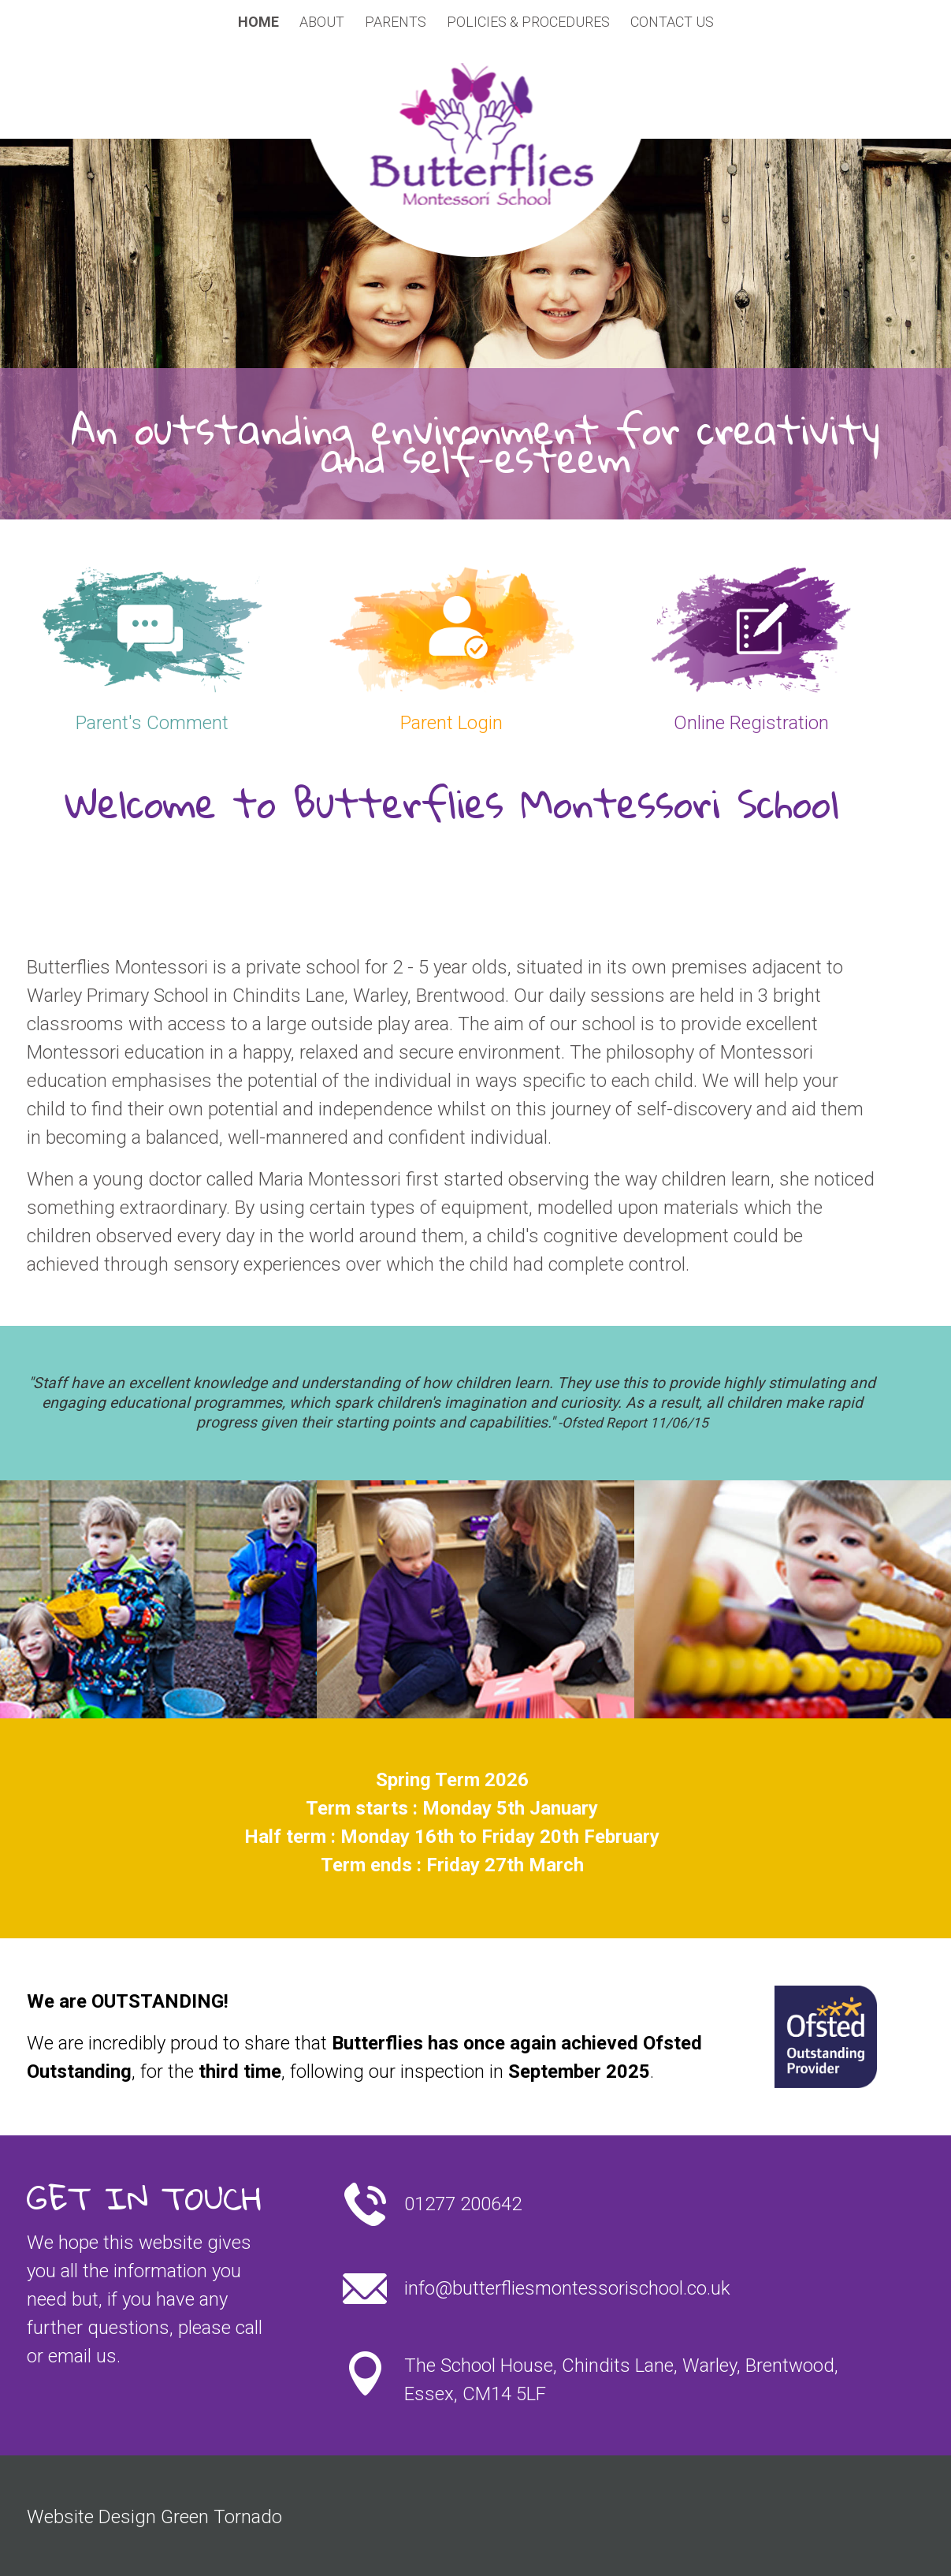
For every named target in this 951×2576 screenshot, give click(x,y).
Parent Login (451, 723)
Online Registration (751, 723)
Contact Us (672, 21)
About (321, 21)
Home (258, 21)
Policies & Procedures (528, 21)
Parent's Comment (152, 723)
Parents (395, 21)
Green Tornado (221, 2517)
